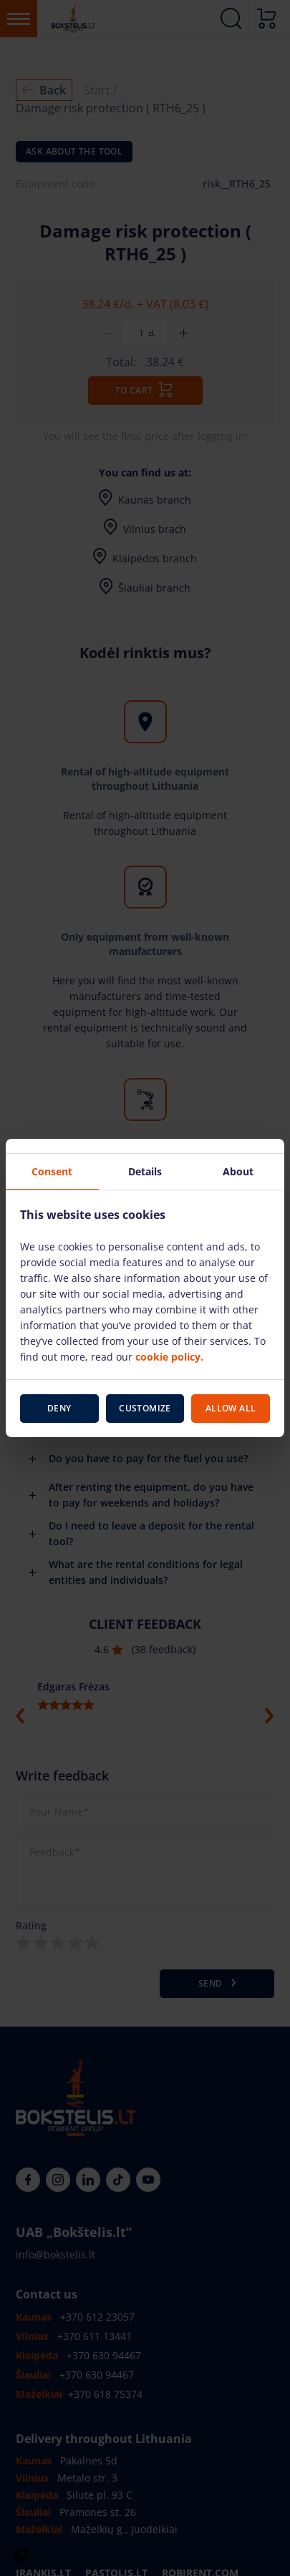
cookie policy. (169, 1356)
